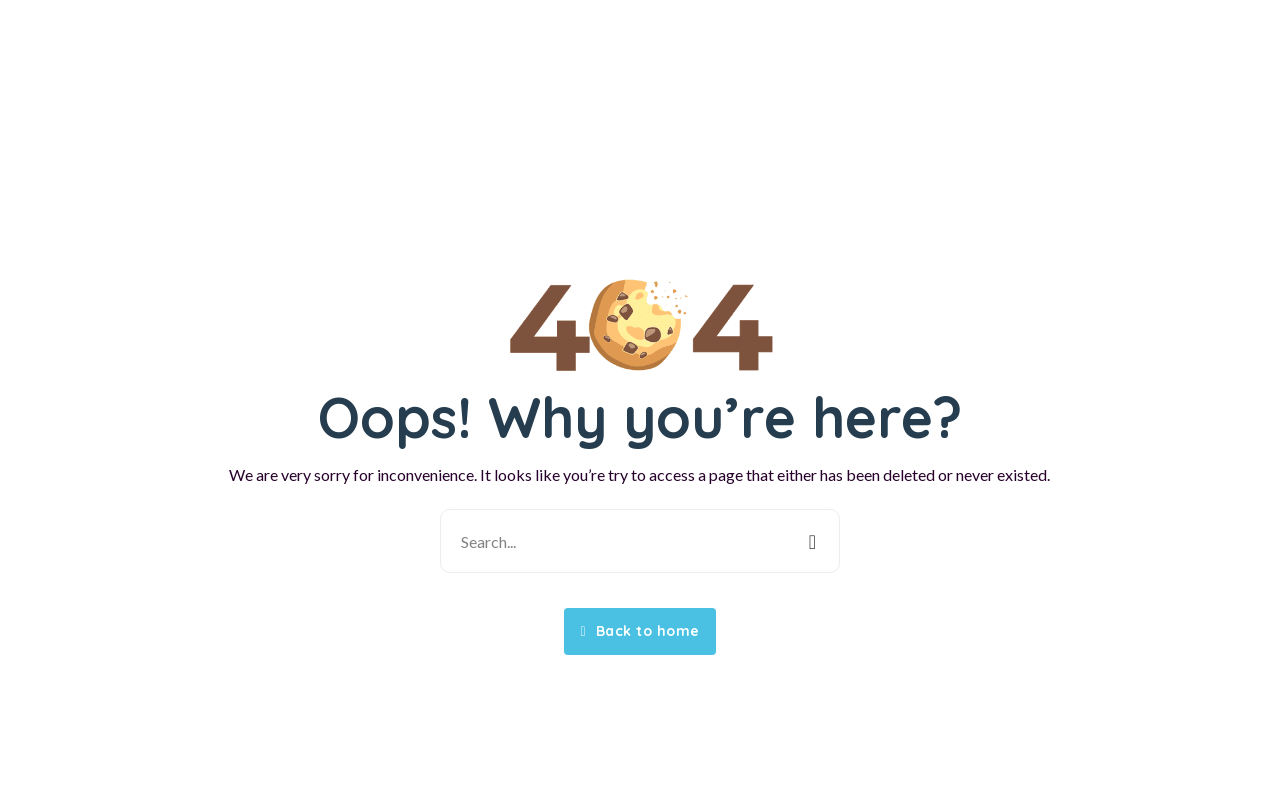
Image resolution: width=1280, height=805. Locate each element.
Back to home (639, 631)
